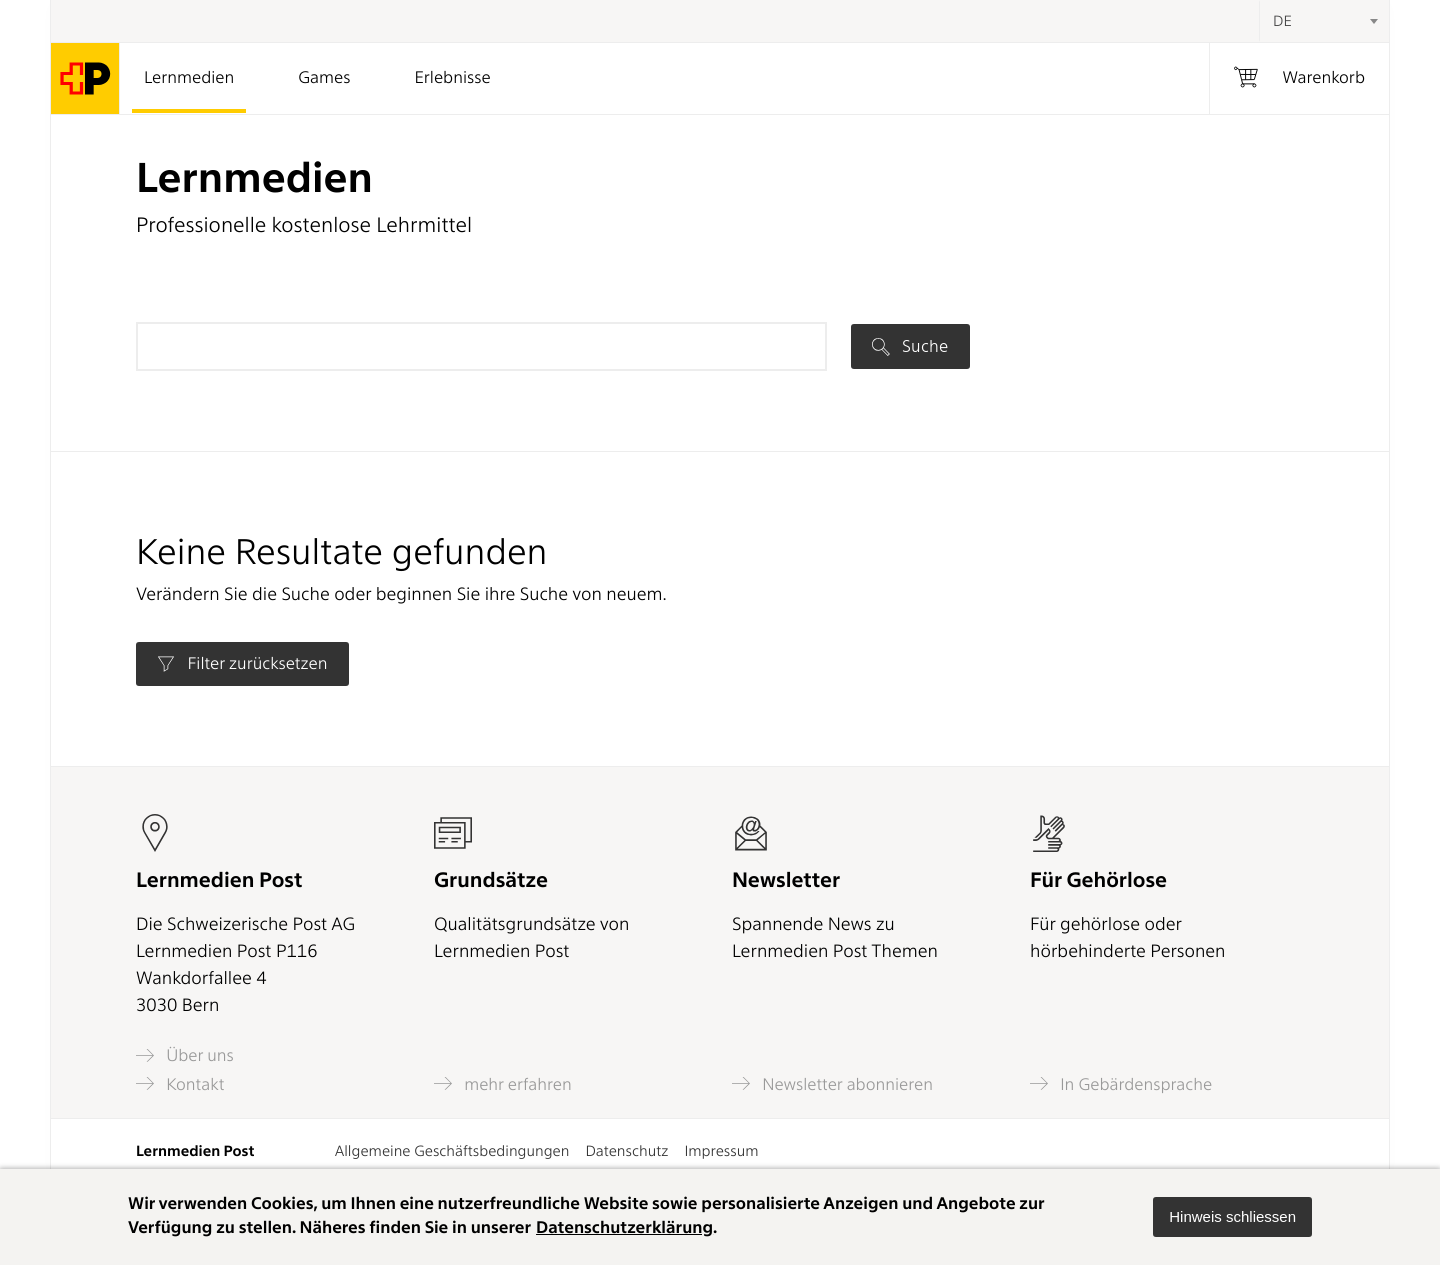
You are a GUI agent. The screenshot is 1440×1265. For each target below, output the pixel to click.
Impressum (721, 1151)
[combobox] (1324, 21)
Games (324, 78)
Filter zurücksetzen (242, 664)
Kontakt (180, 1083)
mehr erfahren (503, 1083)
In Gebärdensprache (1121, 1083)
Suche (910, 346)
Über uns (185, 1055)
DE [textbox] (1282, 21)
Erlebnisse (452, 78)
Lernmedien (189, 78)
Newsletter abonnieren (832, 1083)
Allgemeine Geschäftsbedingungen (452, 1151)
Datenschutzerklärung (624, 1228)
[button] (1232, 1217)
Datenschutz (626, 1151)
